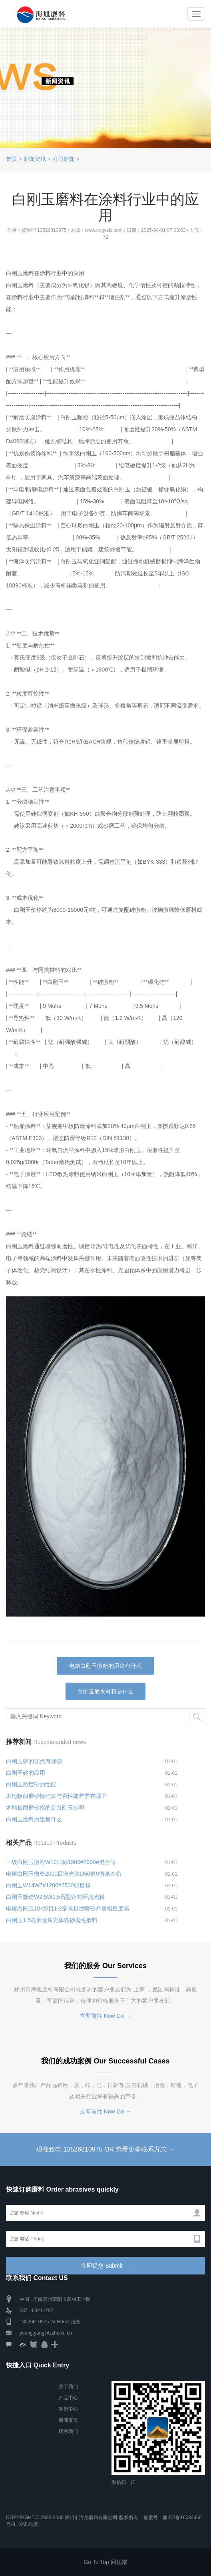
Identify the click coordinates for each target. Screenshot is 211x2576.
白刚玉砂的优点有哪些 (34, 1761)
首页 (11, 159)
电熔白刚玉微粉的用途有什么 (105, 1666)
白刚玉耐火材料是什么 (105, 1691)
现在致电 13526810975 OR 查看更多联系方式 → (105, 2149)
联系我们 (68, 2431)
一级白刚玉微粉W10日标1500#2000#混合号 (61, 1862)
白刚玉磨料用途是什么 (34, 1819)
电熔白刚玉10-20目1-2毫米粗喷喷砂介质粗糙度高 (67, 1908)
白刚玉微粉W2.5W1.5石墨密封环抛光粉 (55, 1897)
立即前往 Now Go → (105, 2016)
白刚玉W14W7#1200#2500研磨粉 (48, 1885)
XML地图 (29, 2524)
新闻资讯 (35, 159)
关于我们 (68, 2386)
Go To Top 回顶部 (105, 2562)
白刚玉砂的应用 (25, 1773)
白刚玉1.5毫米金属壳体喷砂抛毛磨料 (52, 1920)
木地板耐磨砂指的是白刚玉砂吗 (45, 1807)
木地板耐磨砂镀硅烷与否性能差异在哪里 (56, 1796)
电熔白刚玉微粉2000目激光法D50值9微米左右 (63, 1873)
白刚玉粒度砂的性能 (31, 1784)
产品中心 (68, 2398)
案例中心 (68, 2409)
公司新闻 (63, 159)
